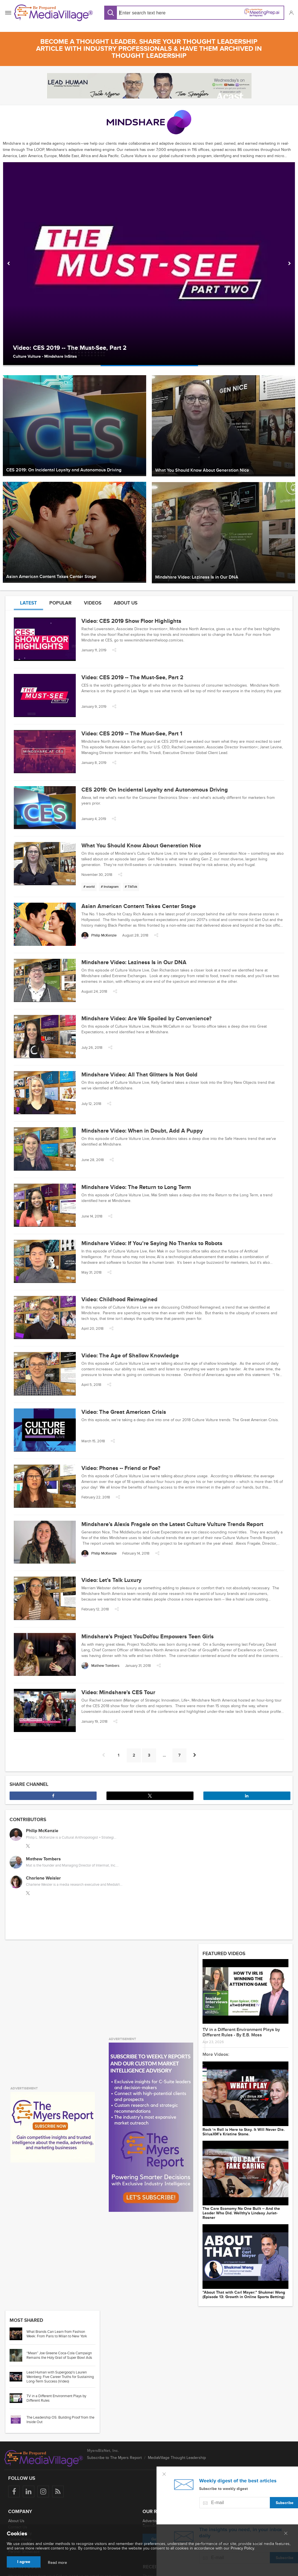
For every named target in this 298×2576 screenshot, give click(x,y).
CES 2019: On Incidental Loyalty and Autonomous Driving (154, 789)
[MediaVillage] (53, 13)
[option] (149, 264)
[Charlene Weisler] (16, 1882)
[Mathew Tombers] (100, 1665)
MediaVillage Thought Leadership (177, 2457)
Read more (57, 2562)
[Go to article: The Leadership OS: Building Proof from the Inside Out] (18, 2419)
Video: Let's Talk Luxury (111, 1580)
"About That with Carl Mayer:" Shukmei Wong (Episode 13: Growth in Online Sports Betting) (244, 2294)
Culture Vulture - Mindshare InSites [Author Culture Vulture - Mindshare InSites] (45, 356)
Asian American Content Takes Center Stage (138, 906)
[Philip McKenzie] (99, 935)
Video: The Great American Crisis (123, 1412)
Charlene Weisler (43, 1878)
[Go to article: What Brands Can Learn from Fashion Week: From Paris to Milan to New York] (18, 2333)
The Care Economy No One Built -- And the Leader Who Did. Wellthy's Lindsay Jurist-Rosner (241, 2213)
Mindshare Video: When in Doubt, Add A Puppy (142, 1130)
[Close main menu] (285, 2534)
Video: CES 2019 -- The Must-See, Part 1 (131, 733)
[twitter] (28, 1846)
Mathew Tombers (43, 1859)
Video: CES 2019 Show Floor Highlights (131, 621)
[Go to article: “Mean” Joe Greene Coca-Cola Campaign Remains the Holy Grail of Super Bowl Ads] (18, 2355)
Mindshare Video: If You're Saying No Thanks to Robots (152, 1243)
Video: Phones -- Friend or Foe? (120, 1468)
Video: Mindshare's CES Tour (118, 1692)
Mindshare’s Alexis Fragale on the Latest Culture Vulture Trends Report (172, 1524)
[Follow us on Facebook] (14, 2491)
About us (125, 603)
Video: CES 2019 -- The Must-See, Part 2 (69, 348)
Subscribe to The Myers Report (114, 2457)
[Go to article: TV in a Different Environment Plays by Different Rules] (18, 2398)
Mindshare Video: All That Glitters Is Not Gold (139, 1074)
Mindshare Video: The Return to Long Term (136, 1187)
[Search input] (155, 13)
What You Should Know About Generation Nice (141, 845)
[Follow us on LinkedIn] (28, 2491)
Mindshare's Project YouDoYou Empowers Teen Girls (147, 1636)
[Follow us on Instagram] (43, 2491)
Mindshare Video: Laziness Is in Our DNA (133, 962)
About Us (16, 2520)
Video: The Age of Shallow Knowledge (130, 1355)
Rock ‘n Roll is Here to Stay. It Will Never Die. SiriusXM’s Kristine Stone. (244, 2132)
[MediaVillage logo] (43, 2458)
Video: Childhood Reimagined (119, 1299)
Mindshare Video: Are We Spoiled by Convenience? (146, 1018)
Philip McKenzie (42, 1831)
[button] (291, 13)
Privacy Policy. (243, 2548)
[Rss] (58, 2491)
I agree (23, 2561)
